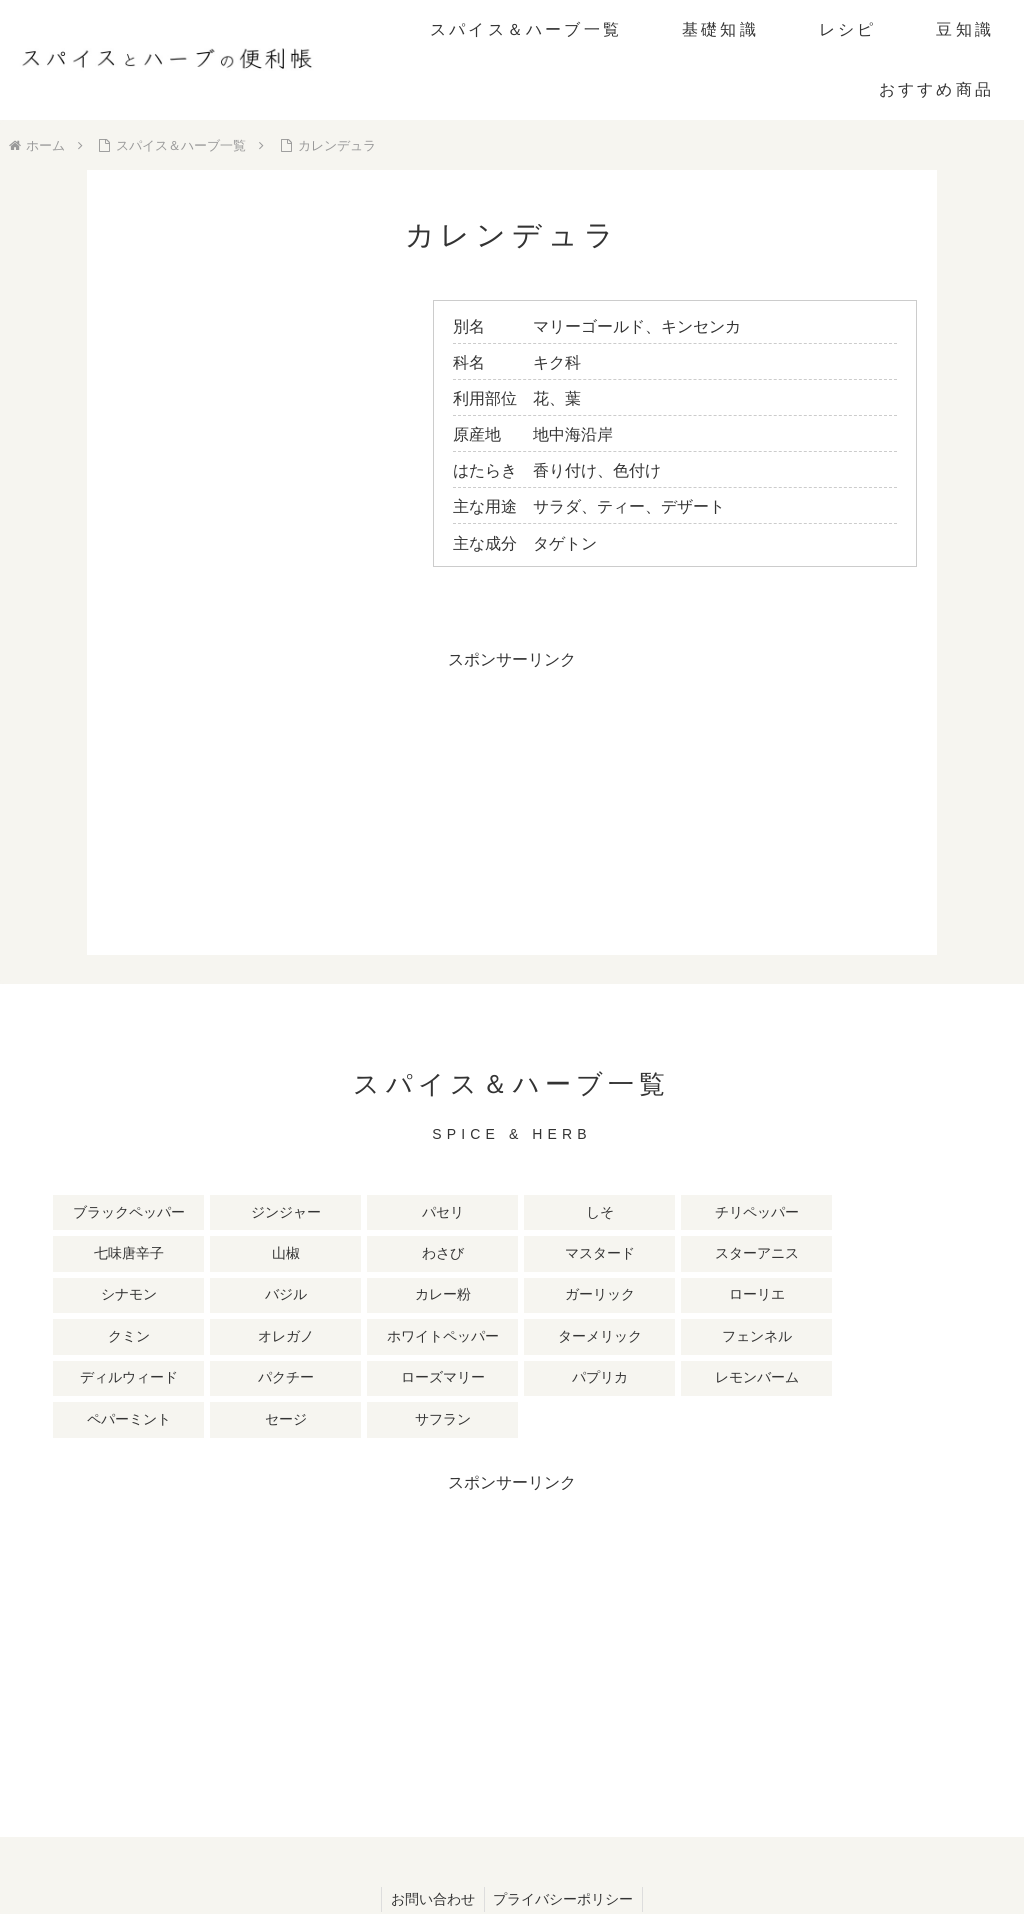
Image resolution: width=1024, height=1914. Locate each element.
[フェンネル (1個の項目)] (455, 1297)
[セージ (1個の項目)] (339, 1339)
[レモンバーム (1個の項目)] (108, 1339)
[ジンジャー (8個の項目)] (224, 1213)
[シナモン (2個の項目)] (339, 1255)
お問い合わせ (432, 1818)
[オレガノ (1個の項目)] (108, 1297)
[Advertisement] (512, 815)
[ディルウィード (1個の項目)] (570, 1297)
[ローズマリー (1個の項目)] (801, 1297)
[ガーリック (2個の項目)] (686, 1255)
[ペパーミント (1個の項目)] (224, 1339)
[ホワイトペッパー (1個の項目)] (224, 1297)
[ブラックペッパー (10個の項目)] (108, 1213)
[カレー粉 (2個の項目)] (570, 1255)
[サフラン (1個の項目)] (455, 1339)
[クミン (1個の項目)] (917, 1255)
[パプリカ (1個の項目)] (917, 1297)
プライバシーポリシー (565, 1818)
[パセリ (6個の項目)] (339, 1213)
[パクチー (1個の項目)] (686, 1297)
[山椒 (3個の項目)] (801, 1213)
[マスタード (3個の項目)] (108, 1255)
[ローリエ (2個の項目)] (801, 1255)
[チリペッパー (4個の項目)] (570, 1213)
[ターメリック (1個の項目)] (339, 1297)
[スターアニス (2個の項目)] (224, 1255)
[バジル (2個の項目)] (455, 1255)
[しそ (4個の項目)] (455, 1213)
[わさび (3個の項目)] (917, 1213)
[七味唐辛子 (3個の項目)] (686, 1213)
